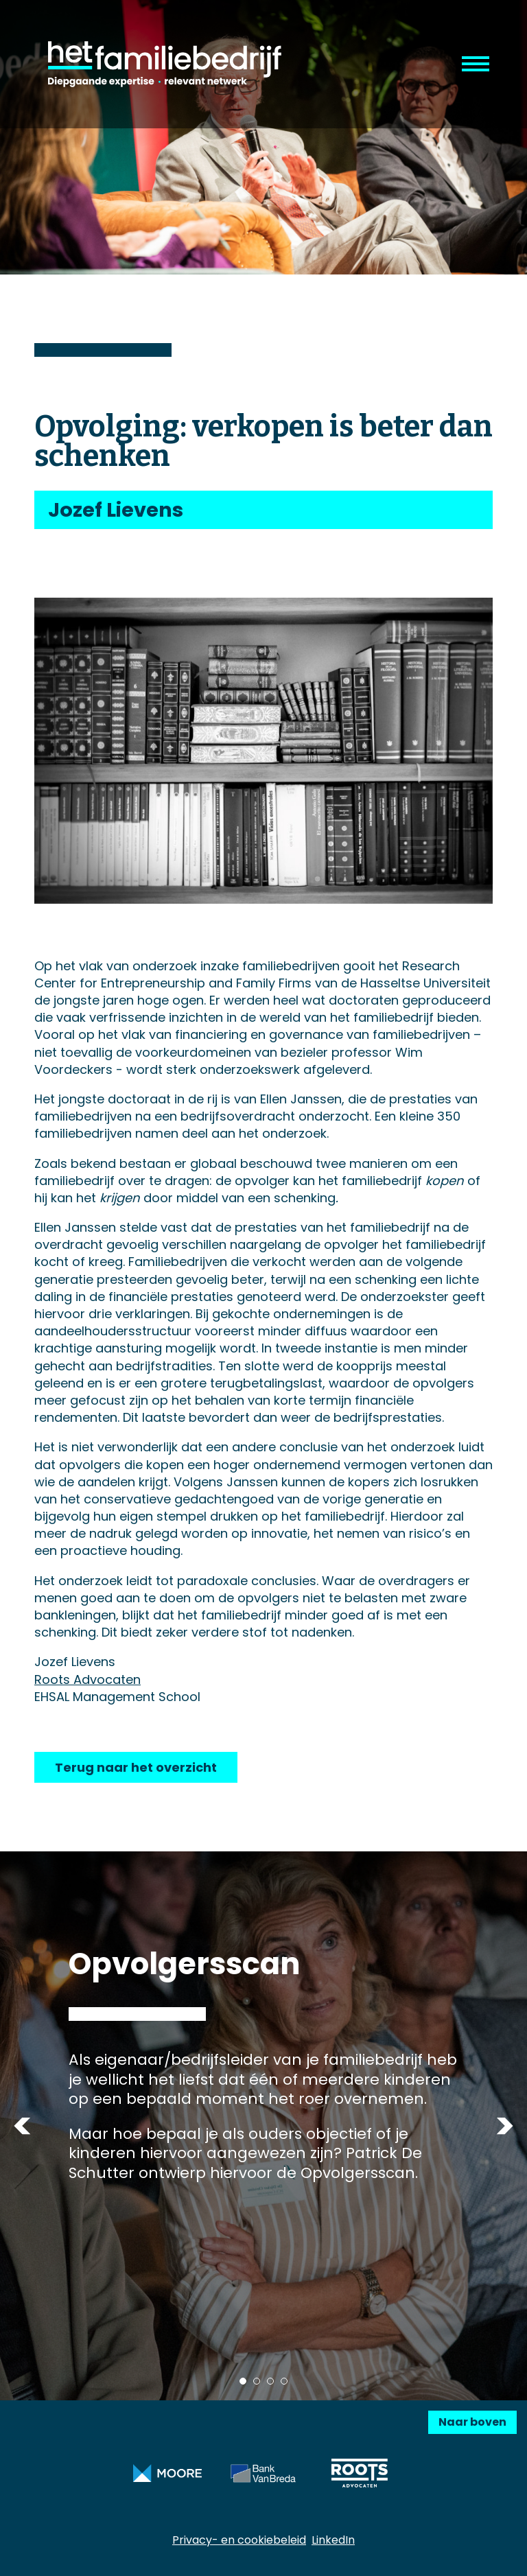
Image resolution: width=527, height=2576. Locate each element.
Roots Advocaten (87, 1679)
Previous (22, 2126)
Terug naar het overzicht (136, 1767)
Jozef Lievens (115, 510)
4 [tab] (284, 2381)
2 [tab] (256, 2381)
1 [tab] (242, 2381)
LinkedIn (333, 2540)
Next (504, 2126)
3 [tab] (270, 2381)
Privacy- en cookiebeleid (239, 2540)
